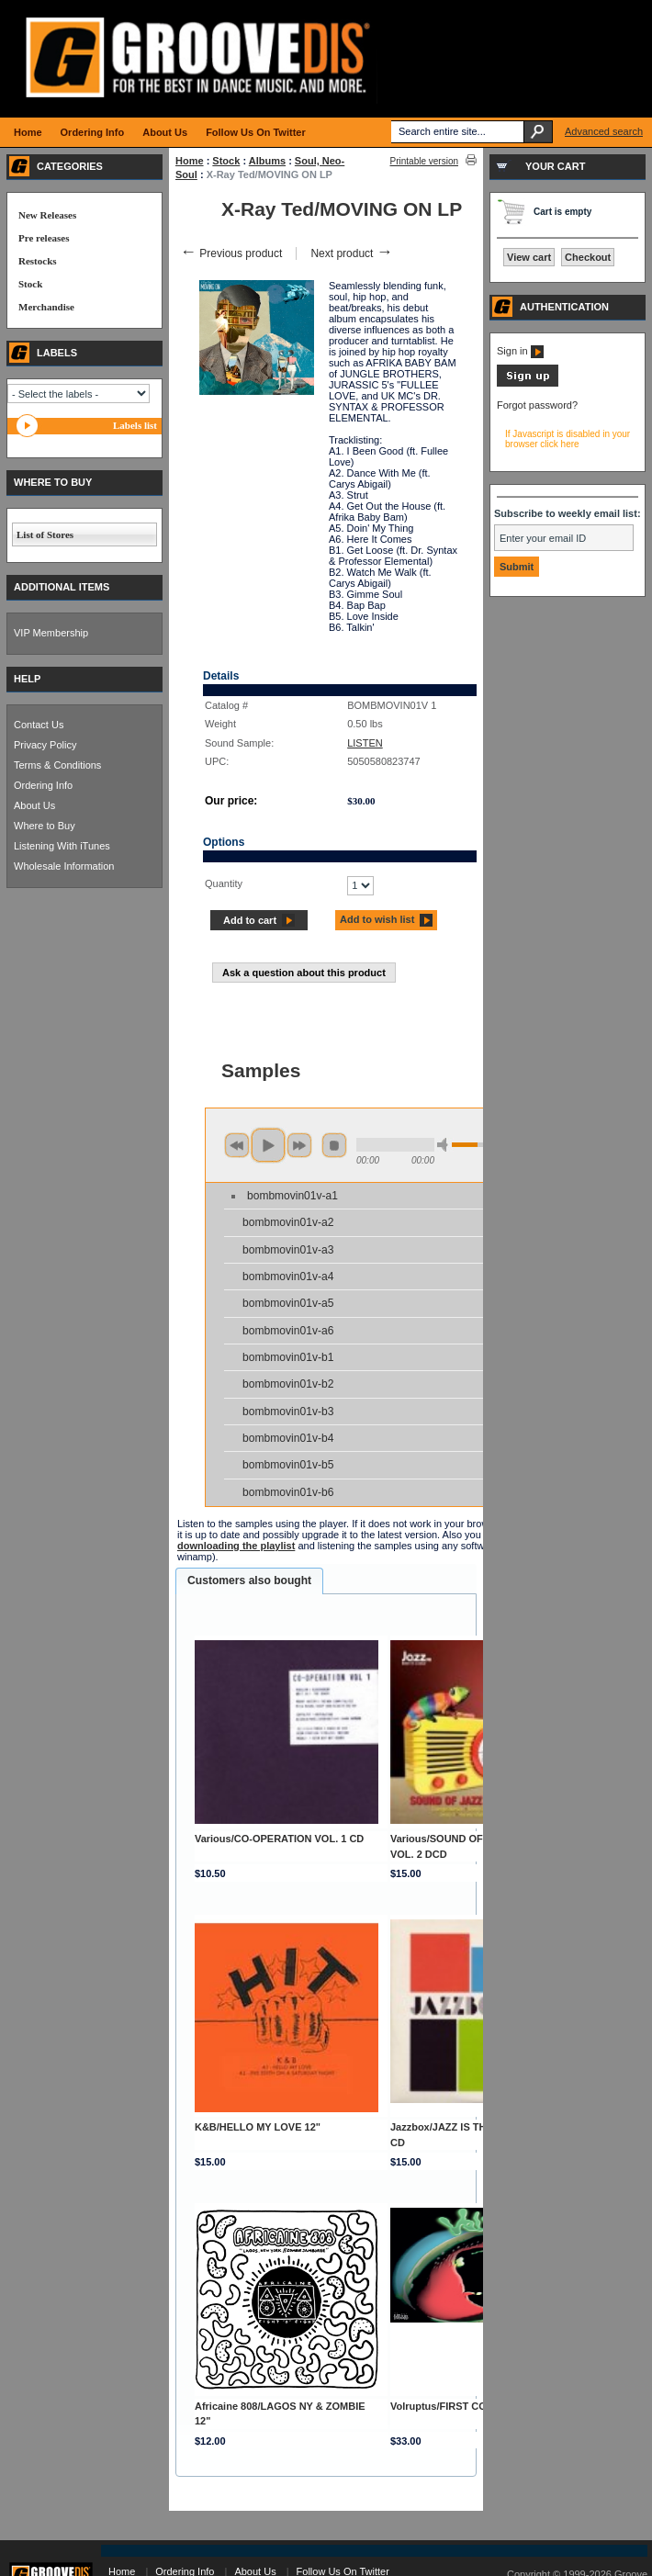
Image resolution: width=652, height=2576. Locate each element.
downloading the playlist (236, 1545)
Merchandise (46, 306)
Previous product (231, 253)
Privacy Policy (45, 744)
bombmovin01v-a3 (288, 1249)
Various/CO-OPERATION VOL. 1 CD (279, 1838)
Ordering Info (43, 785)
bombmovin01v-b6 (288, 1492)
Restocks (37, 260)
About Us (34, 805)
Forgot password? (537, 405)
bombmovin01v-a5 (288, 1303)
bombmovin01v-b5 (288, 1464)
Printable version (424, 161)
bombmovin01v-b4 (288, 1438)
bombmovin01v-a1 (292, 1195)
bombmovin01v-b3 (288, 1411)
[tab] (249, 1581)
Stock (226, 160)
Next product (351, 253)
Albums (267, 160)
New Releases (47, 214)
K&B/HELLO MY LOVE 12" (257, 2126)
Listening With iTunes (62, 845)
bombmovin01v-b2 (288, 1384)
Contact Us (38, 724)
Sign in (520, 350)
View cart (529, 257)
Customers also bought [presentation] (249, 1580)
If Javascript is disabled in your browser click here (567, 439)
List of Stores (45, 534)
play (268, 1145)
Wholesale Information (64, 866)
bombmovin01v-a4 (288, 1276)
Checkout (588, 257)
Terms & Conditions (57, 765)
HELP (27, 678)
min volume (445, 1145)
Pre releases (43, 237)
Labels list (135, 425)
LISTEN (365, 742)
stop (334, 1145)
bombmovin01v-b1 (288, 1357)
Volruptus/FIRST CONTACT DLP (466, 2406)
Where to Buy (44, 825)
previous (237, 1145)
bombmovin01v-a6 (288, 1330)
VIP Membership (51, 632)
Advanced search (604, 131)
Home (189, 160)
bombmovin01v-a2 (288, 1222)
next (299, 1145)
